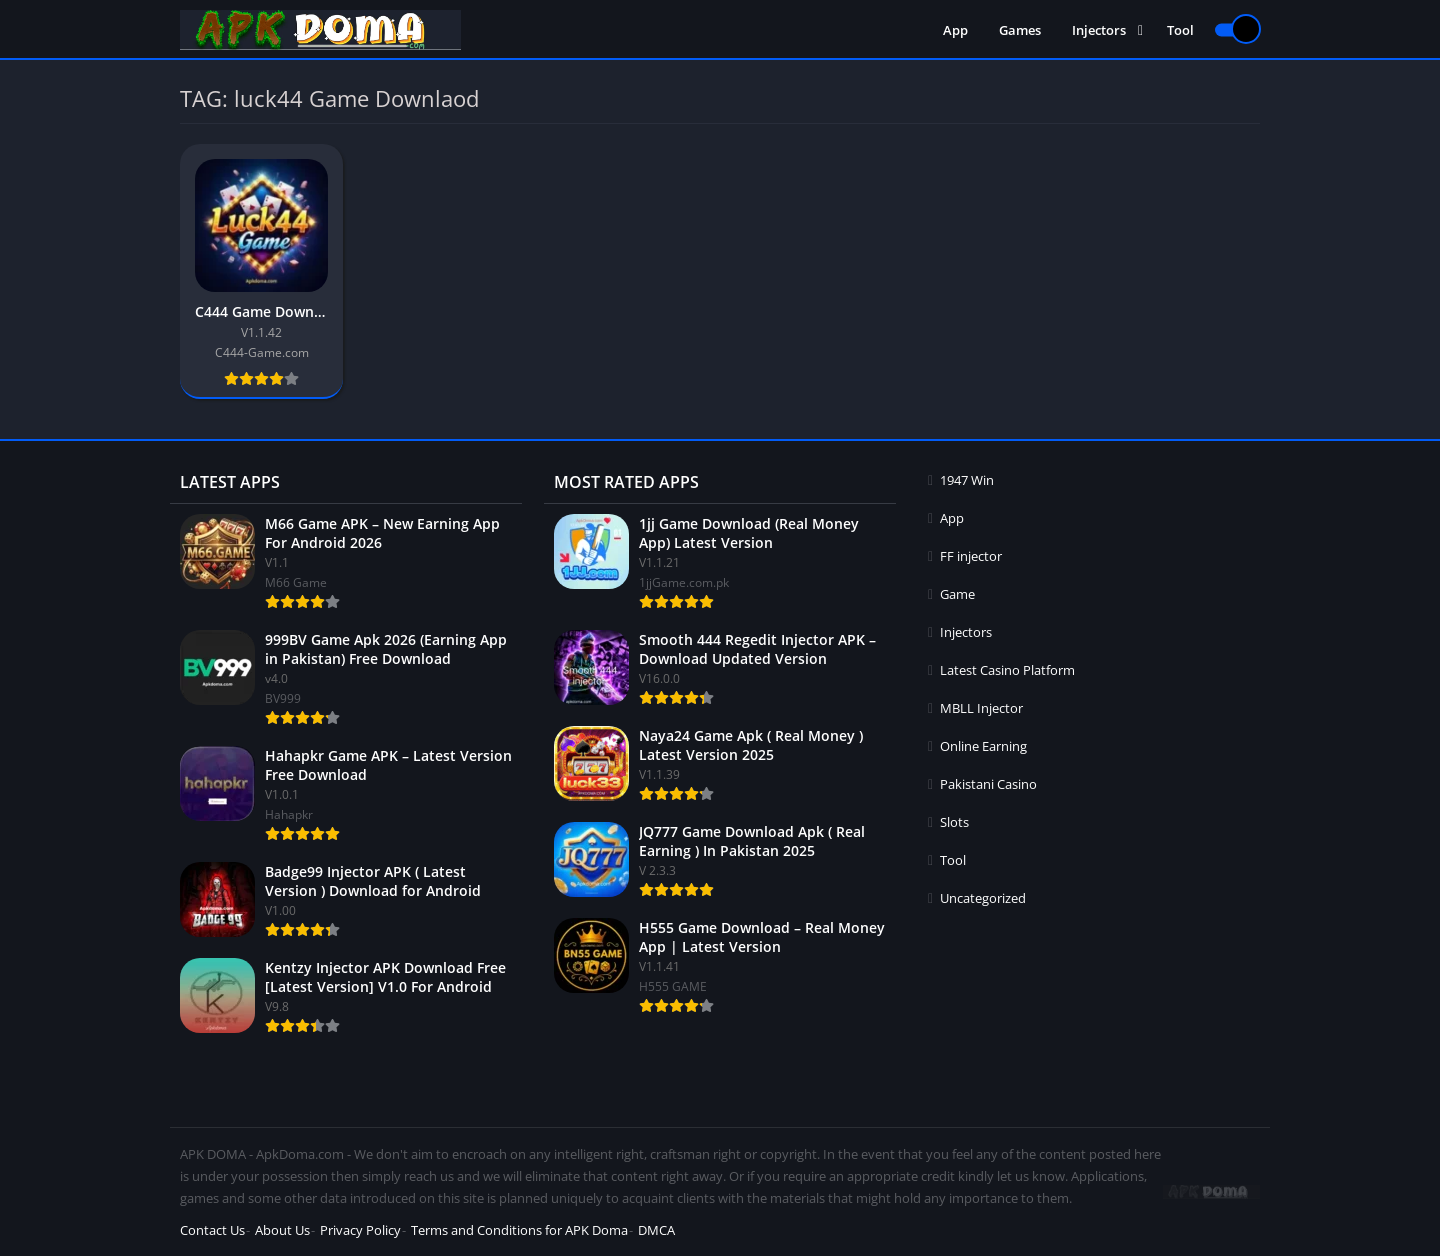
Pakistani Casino (988, 784)
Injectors (1099, 30)
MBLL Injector (981, 708)
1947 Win (967, 480)
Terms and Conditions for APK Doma (519, 1230)
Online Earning (983, 746)
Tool (1180, 30)
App (955, 30)
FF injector (971, 556)
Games (1020, 30)
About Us (282, 1230)
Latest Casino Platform (1007, 670)
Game (957, 594)
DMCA (656, 1230)
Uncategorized (983, 898)
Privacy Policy (360, 1230)
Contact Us (212, 1230)
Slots (954, 822)
